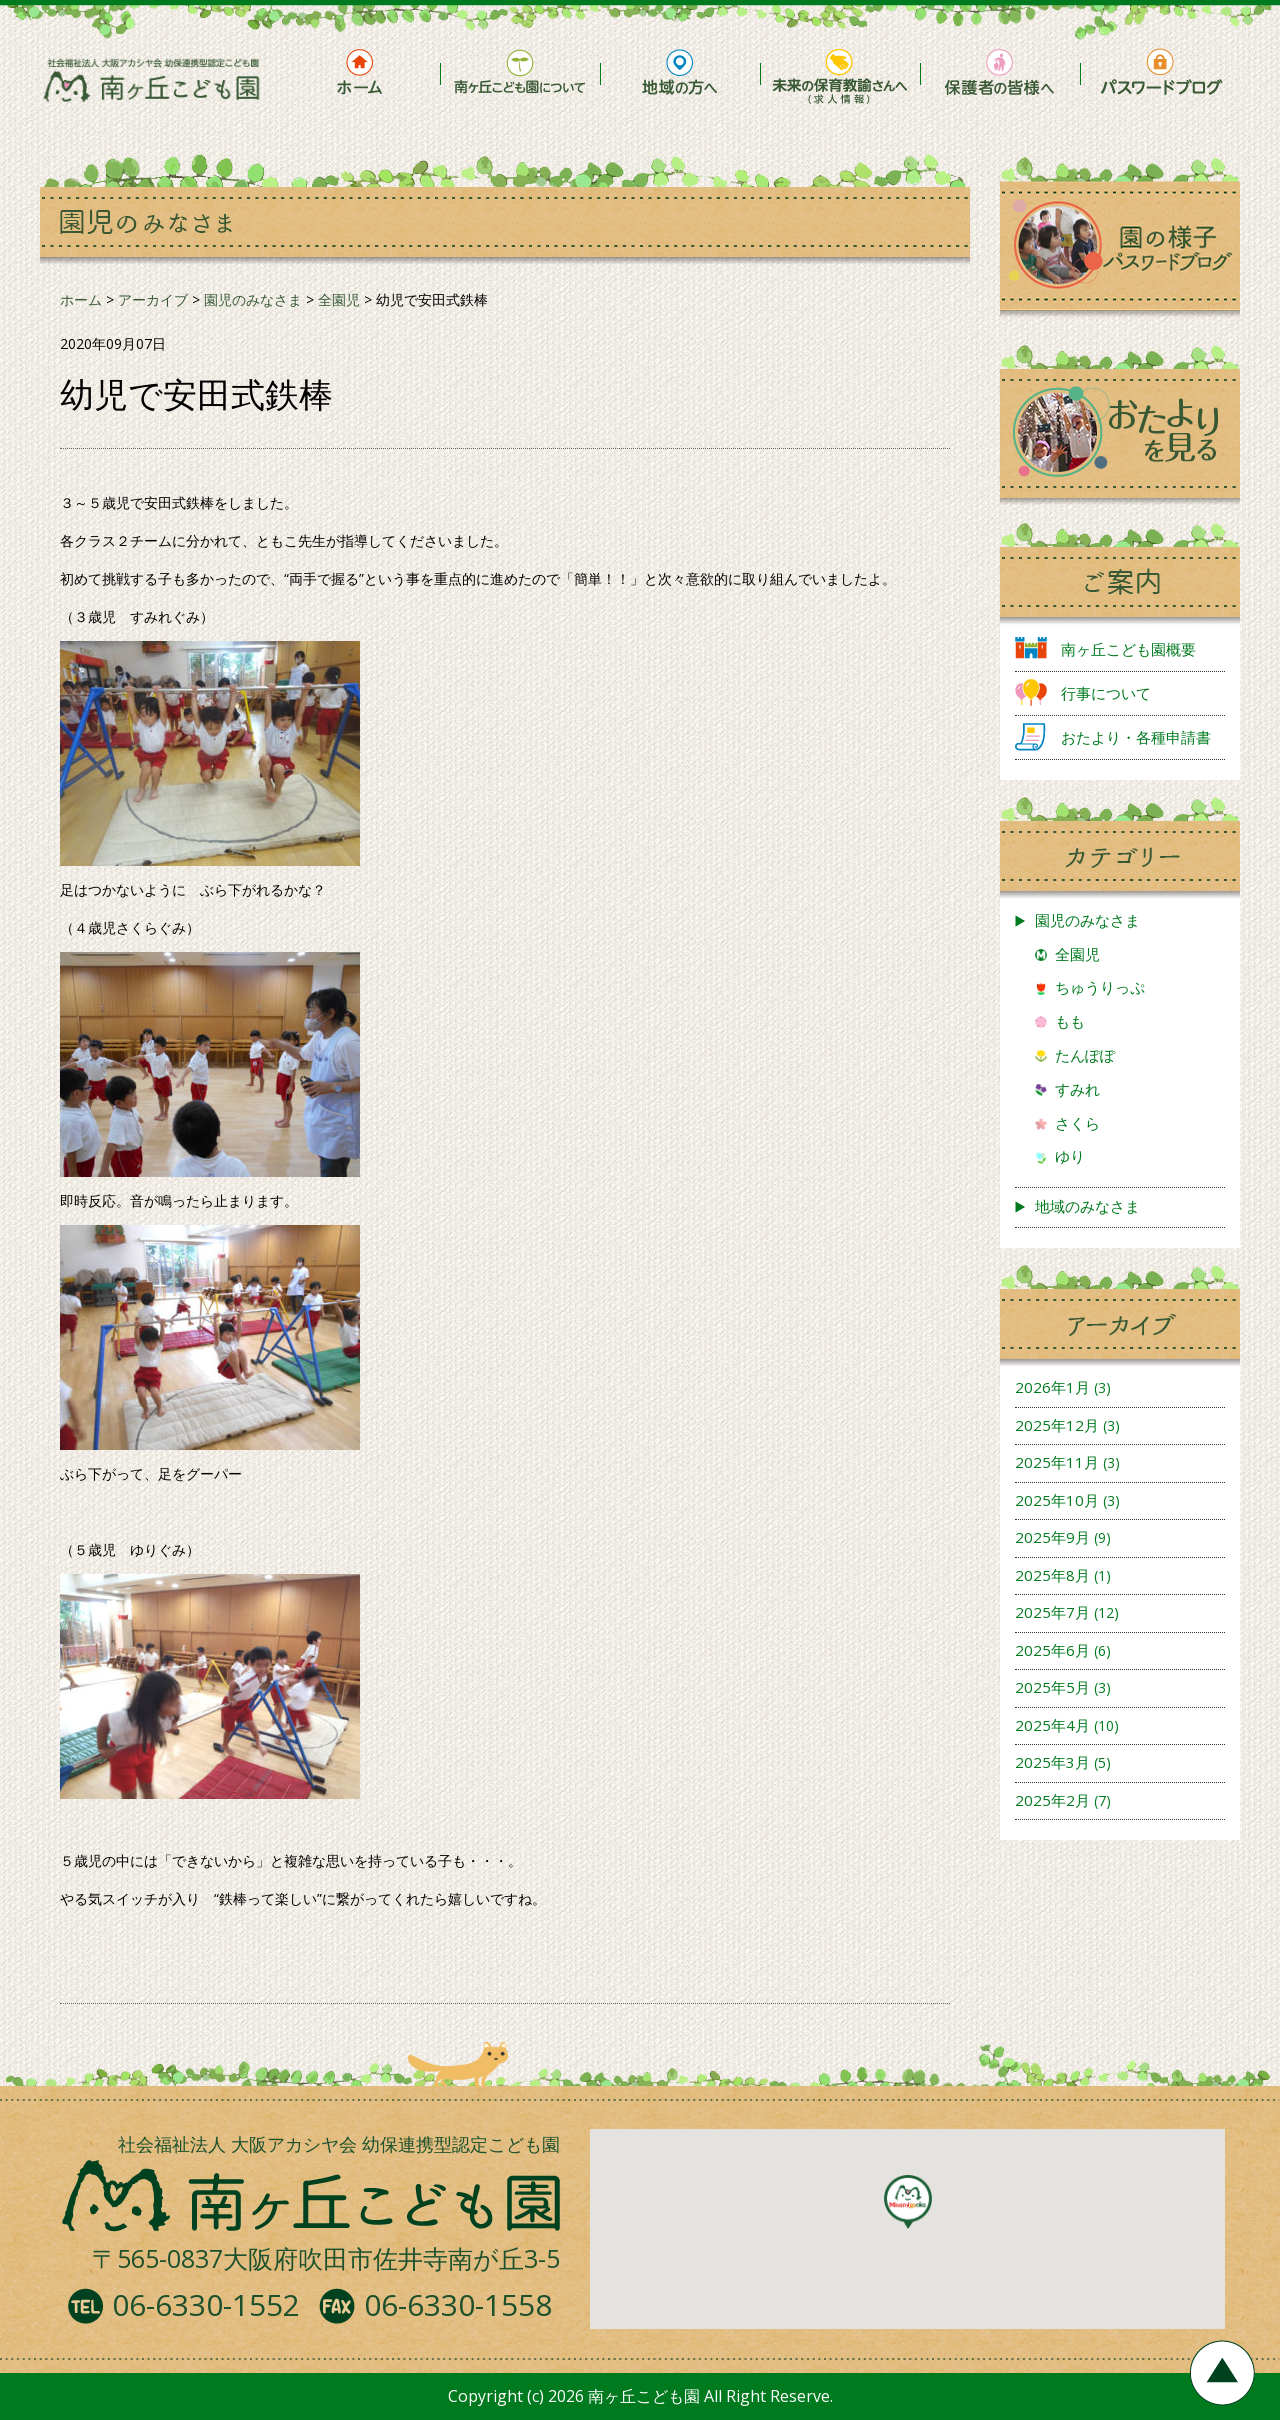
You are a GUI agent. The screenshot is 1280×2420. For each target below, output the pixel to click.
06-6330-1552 (206, 2304)
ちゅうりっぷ (1100, 987)
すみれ (1077, 1089)
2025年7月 (1052, 1612)
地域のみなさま (1087, 1206)
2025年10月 (1057, 1500)
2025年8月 (1052, 1575)
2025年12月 (1057, 1425)
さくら (1077, 1123)
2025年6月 (1052, 1650)
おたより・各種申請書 (1136, 737)
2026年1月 (1052, 1387)
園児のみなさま (1087, 920)
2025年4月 (1052, 1725)
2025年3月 (1052, 1762)
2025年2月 (1052, 1800)
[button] (908, 2202)
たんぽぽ (1085, 1055)
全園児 (1077, 954)
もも (1070, 1021)
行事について (1106, 693)
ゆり (1070, 1156)
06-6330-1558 (458, 2304)
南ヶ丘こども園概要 (1128, 649)
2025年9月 (1052, 1537)
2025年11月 (1057, 1462)
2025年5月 (1052, 1687)
